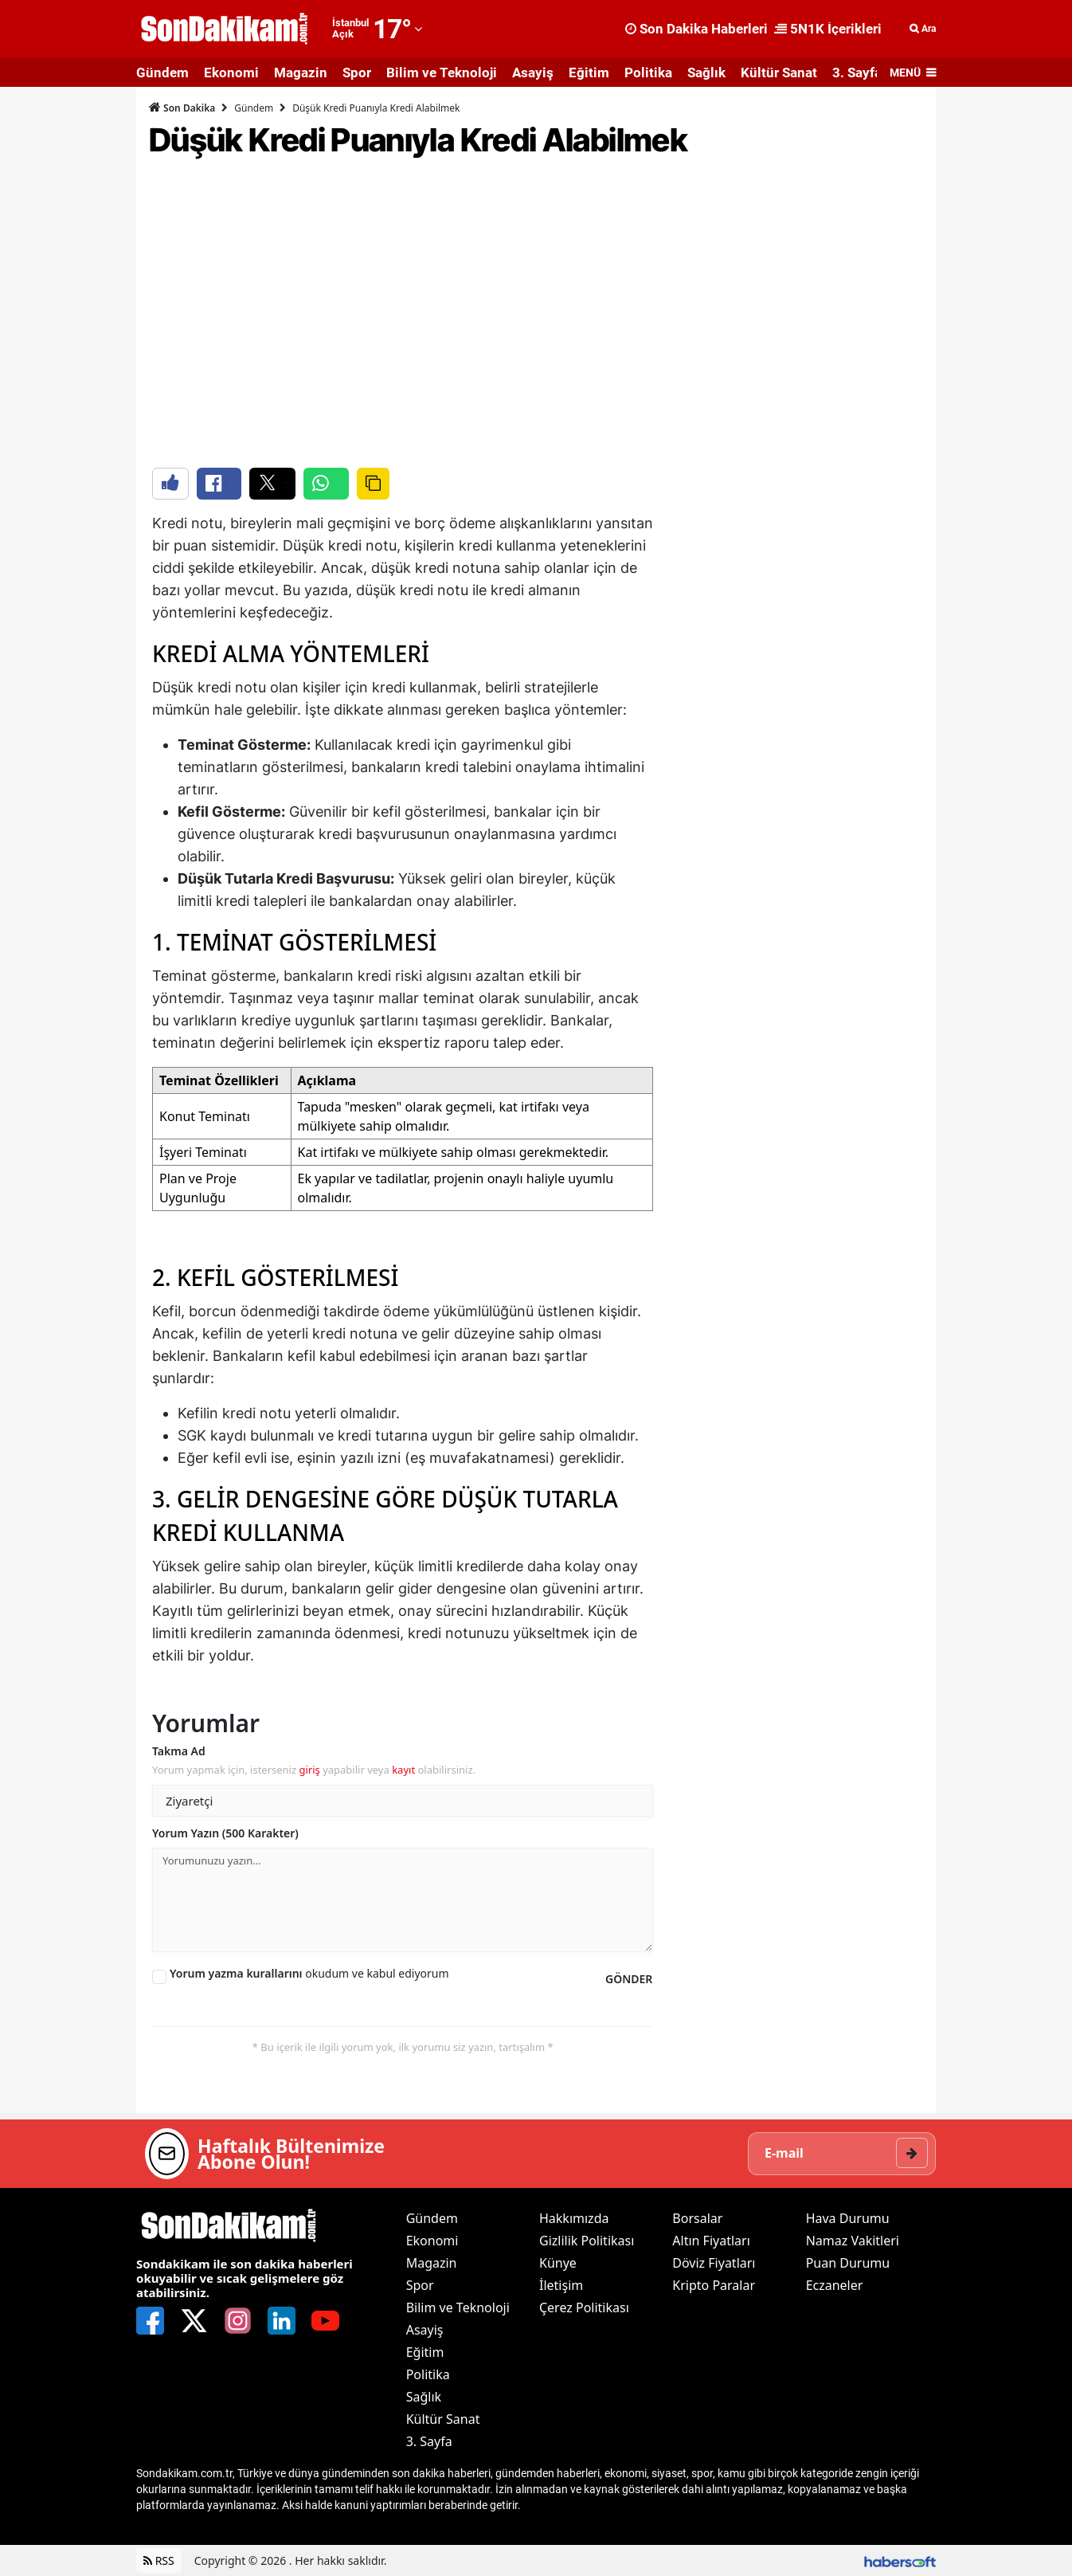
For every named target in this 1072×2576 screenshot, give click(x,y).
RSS (158, 2560)
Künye (558, 2263)
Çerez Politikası (584, 2307)
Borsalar (697, 2218)
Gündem (162, 72)
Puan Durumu (848, 2263)
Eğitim (589, 72)
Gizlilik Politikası (586, 2240)
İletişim (561, 2285)
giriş (309, 1769)
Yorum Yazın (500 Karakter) (225, 1833)
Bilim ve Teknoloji (441, 72)
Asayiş (533, 72)
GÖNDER (628, 1978)
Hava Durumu (848, 2218)
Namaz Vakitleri (852, 2240)
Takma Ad (178, 1751)
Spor (356, 72)
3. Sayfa (857, 72)
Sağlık (706, 72)
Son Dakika (182, 107)
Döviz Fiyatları (713, 2263)
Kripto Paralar (713, 2285)
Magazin (300, 72)
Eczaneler (834, 2285)
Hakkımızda (573, 2218)
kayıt (403, 1769)
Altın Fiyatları (711, 2240)
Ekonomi (231, 72)
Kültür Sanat (779, 72)
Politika (648, 72)
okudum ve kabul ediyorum (309, 1973)
